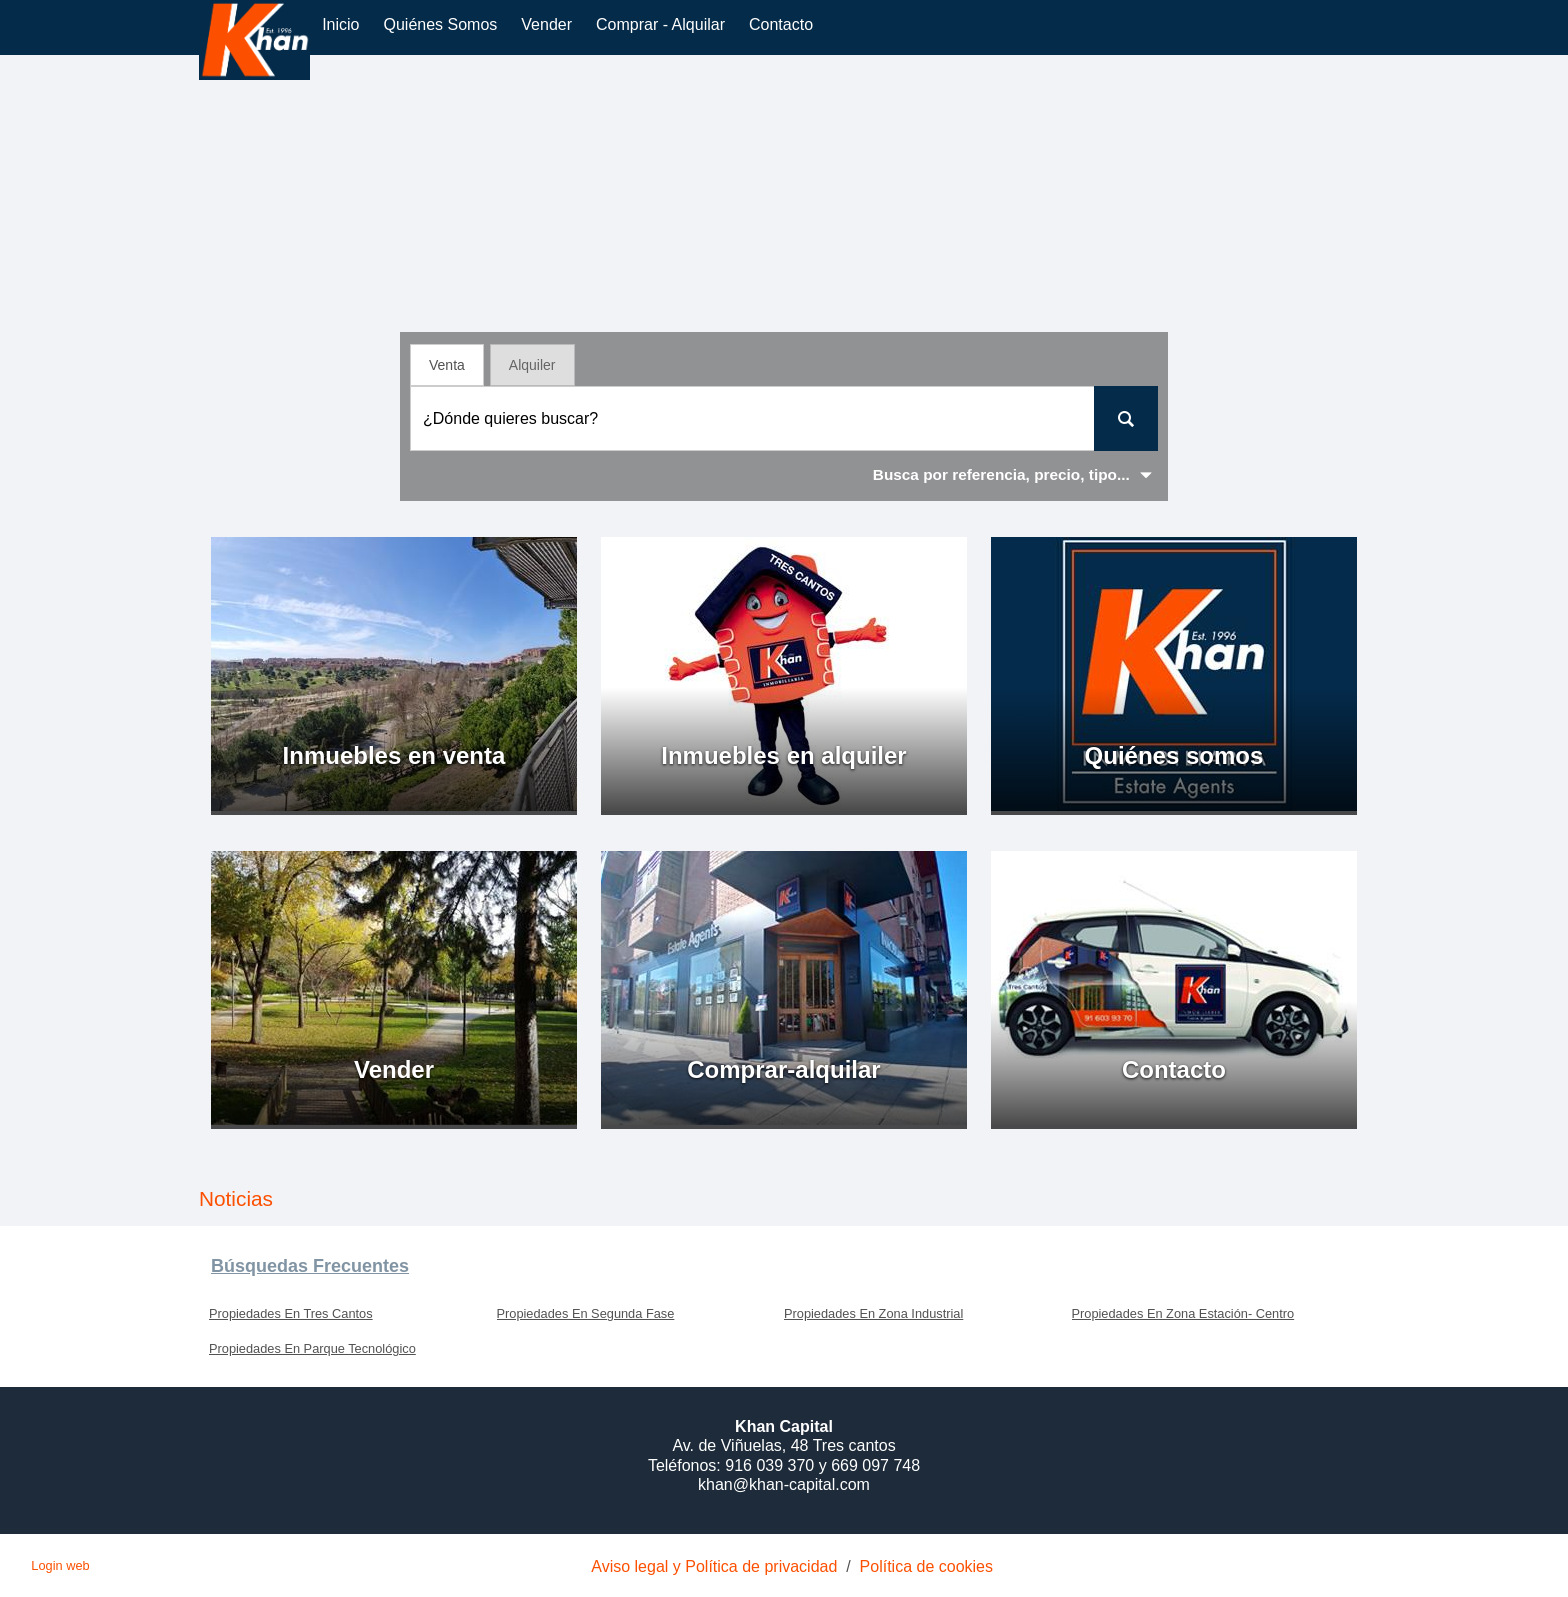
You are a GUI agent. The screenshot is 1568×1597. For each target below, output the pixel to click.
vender (546, 24)
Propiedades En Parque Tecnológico (312, 1348)
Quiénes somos (440, 24)
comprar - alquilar (660, 24)
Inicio (340, 24)
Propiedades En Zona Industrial (873, 1313)
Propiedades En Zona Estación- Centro (1183, 1313)
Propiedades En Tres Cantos (291, 1313)
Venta (447, 365)
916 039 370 (771, 1465)
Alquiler (532, 365)
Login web (60, 1565)
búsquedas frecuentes (310, 1266)
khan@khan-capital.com (784, 1484)
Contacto (781, 24)
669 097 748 (875, 1465)
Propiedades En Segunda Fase (586, 1313)
